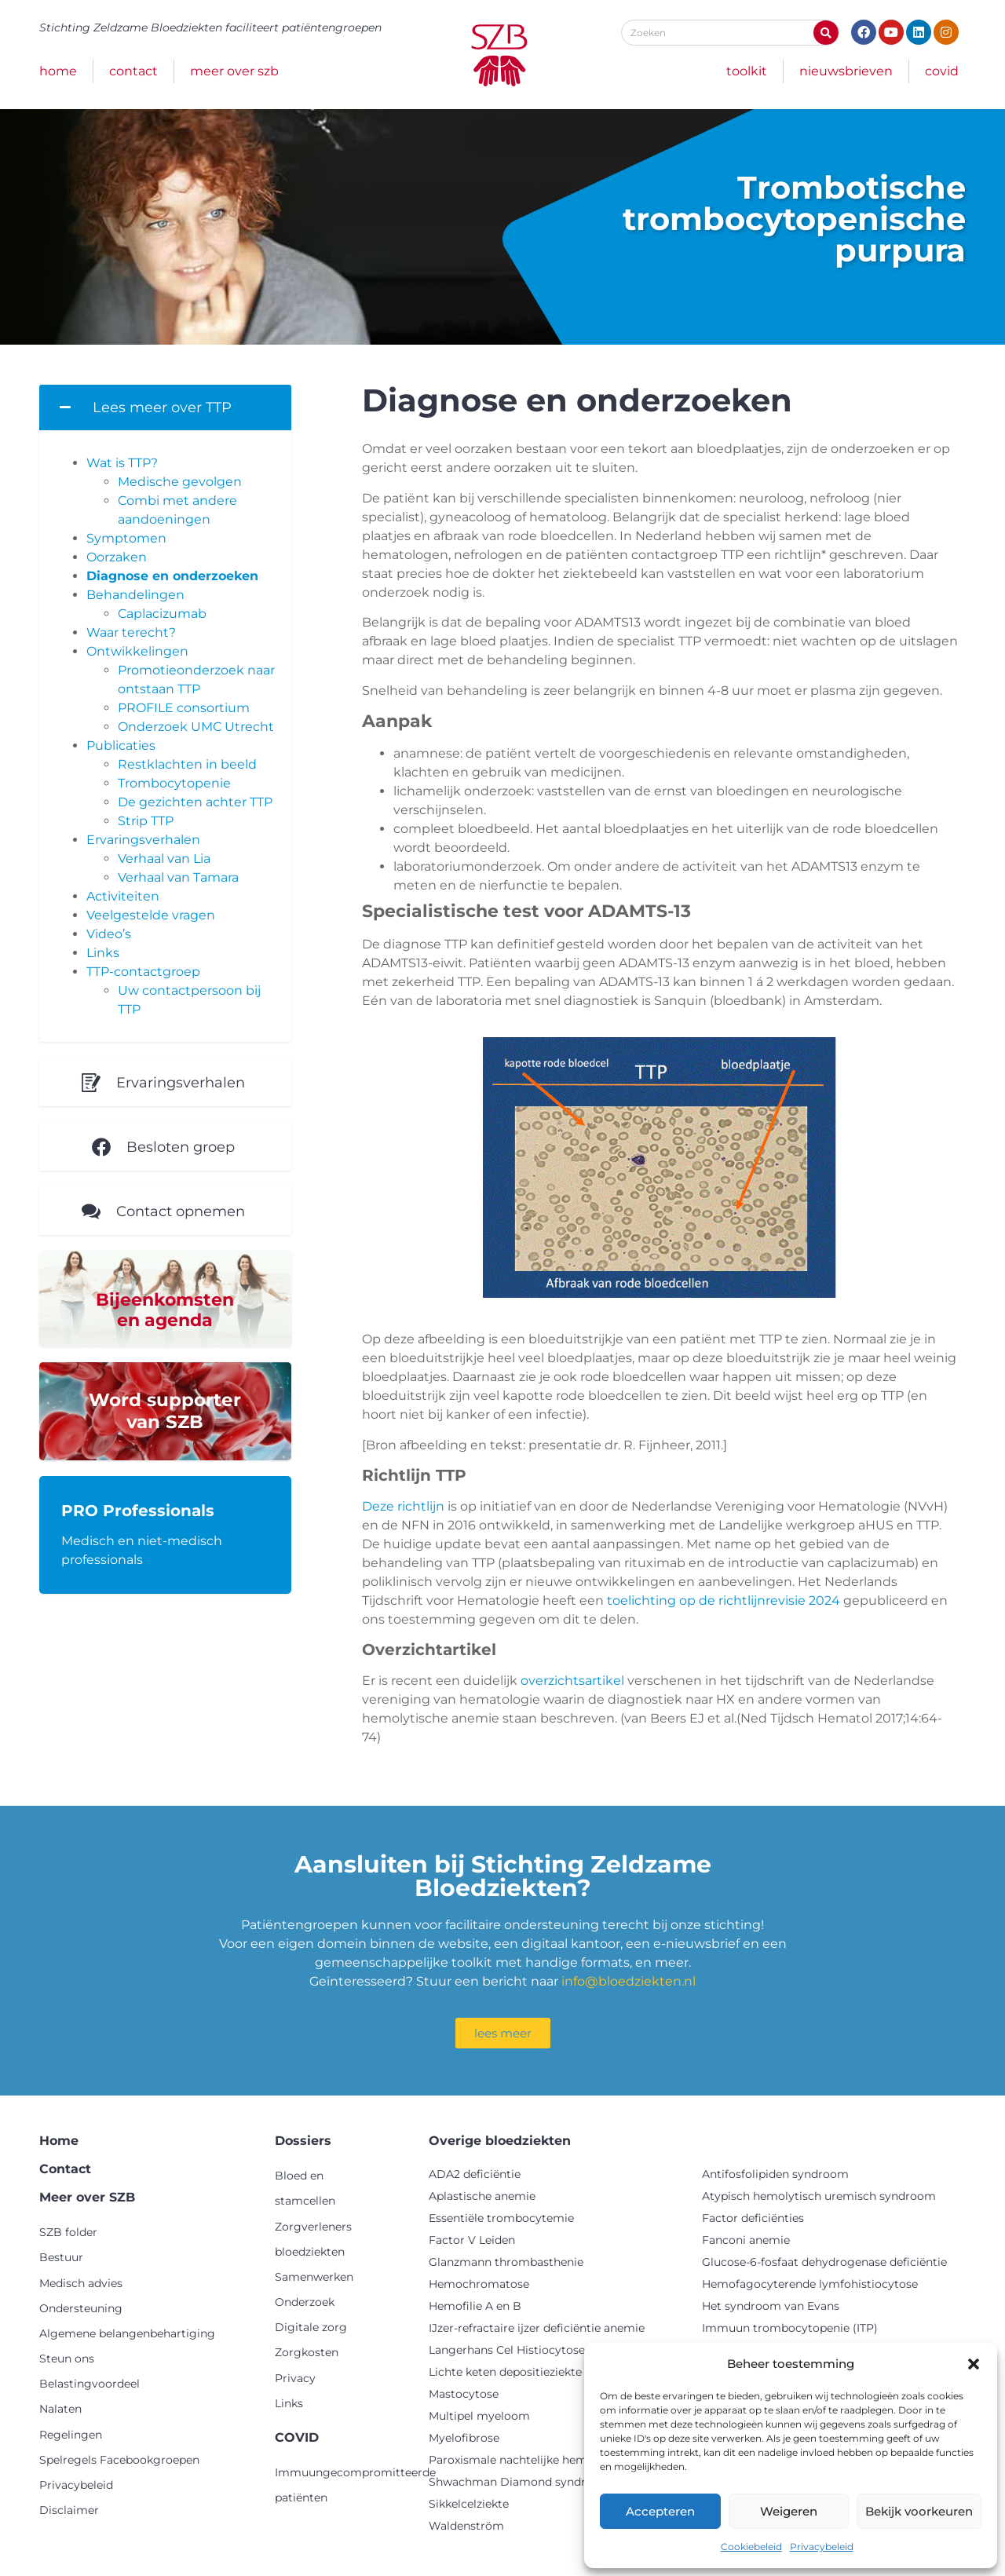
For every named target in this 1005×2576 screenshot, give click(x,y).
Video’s (108, 933)
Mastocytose (464, 2394)
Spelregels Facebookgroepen (119, 2460)
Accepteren (660, 2511)
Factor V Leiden (472, 2240)
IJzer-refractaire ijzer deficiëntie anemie (537, 2328)
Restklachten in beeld (187, 764)
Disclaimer (69, 2510)
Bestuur (61, 2257)
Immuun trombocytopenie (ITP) (790, 2328)
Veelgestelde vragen (150, 915)
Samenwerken (314, 2277)
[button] (973, 2364)
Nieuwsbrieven (846, 71)
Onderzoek (304, 2302)
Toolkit (746, 71)
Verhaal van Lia (164, 858)
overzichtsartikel (572, 1680)
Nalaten (60, 2409)
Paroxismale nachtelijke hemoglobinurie (540, 2460)
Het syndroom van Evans (770, 2306)
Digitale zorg (311, 2327)
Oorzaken (116, 557)
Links (102, 952)
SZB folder (68, 2232)
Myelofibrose (464, 2438)
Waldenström (466, 2526)
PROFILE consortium (184, 707)
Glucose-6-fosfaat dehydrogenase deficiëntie (824, 2262)
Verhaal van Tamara (178, 877)
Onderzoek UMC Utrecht (196, 726)
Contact (133, 71)
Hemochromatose (479, 2284)
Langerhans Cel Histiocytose (507, 2350)
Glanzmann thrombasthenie (506, 2262)
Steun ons (66, 2358)
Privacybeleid (821, 2546)
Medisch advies (80, 2283)
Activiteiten (122, 896)
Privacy (295, 2378)
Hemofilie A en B (475, 2306)
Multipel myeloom (479, 2416)
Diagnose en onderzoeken (172, 575)
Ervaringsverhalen (143, 839)
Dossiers (303, 2140)
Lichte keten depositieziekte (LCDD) (527, 2372)
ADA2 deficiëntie (475, 2174)
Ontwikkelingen (137, 651)
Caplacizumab (162, 613)
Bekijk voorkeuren (919, 2511)
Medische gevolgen (180, 481)
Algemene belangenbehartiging (127, 2333)
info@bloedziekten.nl (628, 1981)
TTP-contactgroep (143, 971)
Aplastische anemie (482, 2196)
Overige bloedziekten (500, 2140)
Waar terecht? (131, 632)
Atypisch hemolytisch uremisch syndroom (819, 2196)
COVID (942, 71)
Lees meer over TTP (162, 407)
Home (58, 71)
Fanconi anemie (746, 2240)
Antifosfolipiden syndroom (775, 2174)
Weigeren (788, 2511)
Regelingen (70, 2435)
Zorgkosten (306, 2352)
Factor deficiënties (753, 2218)
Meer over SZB (234, 71)
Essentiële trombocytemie (501, 2218)
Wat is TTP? (122, 462)
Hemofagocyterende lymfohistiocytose (810, 2284)
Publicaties (120, 745)
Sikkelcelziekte (469, 2504)
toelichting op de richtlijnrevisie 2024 (723, 1600)
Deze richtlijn (403, 1506)
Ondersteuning (80, 2308)
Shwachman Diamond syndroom (520, 2482)
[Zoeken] (826, 32)
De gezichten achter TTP (195, 802)
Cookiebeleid (751, 2546)
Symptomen (126, 538)
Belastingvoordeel (89, 2384)
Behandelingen (135, 594)
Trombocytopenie (174, 783)
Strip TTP (146, 820)
